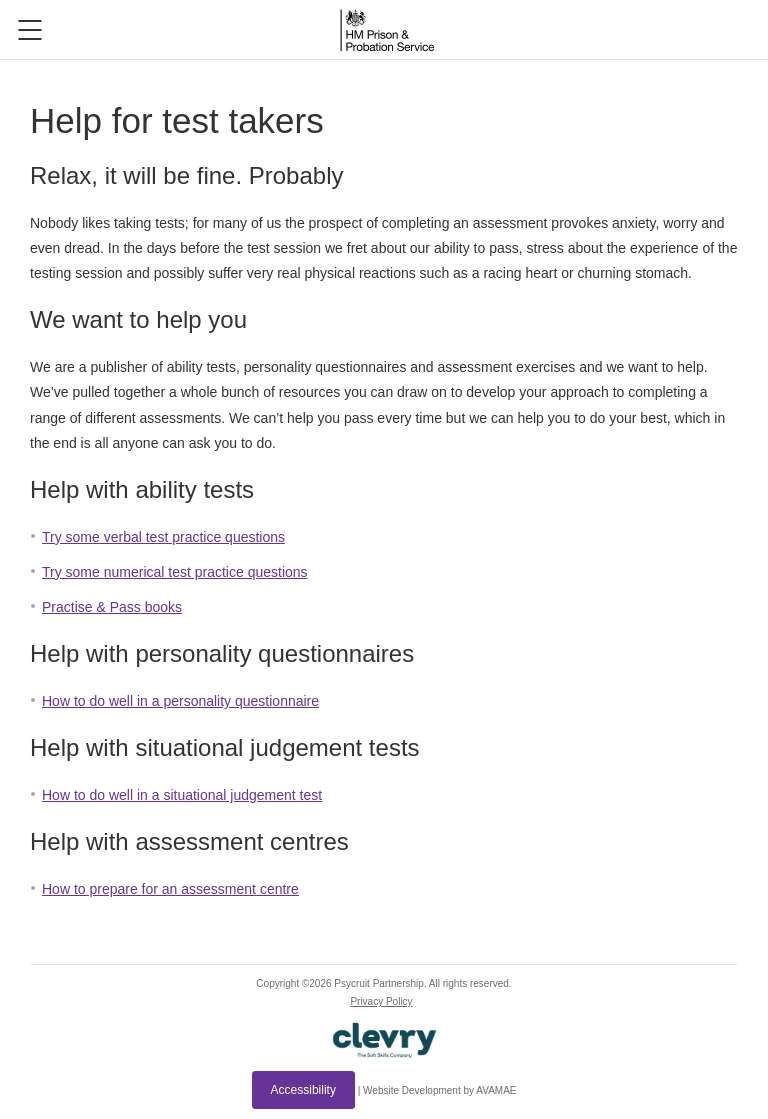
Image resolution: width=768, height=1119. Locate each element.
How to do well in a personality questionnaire (180, 701)
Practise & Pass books (112, 607)
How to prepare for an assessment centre (170, 889)
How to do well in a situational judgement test (182, 795)
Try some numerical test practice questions (175, 572)
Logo (387, 30)
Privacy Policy (381, 1001)
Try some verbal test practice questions (163, 537)
